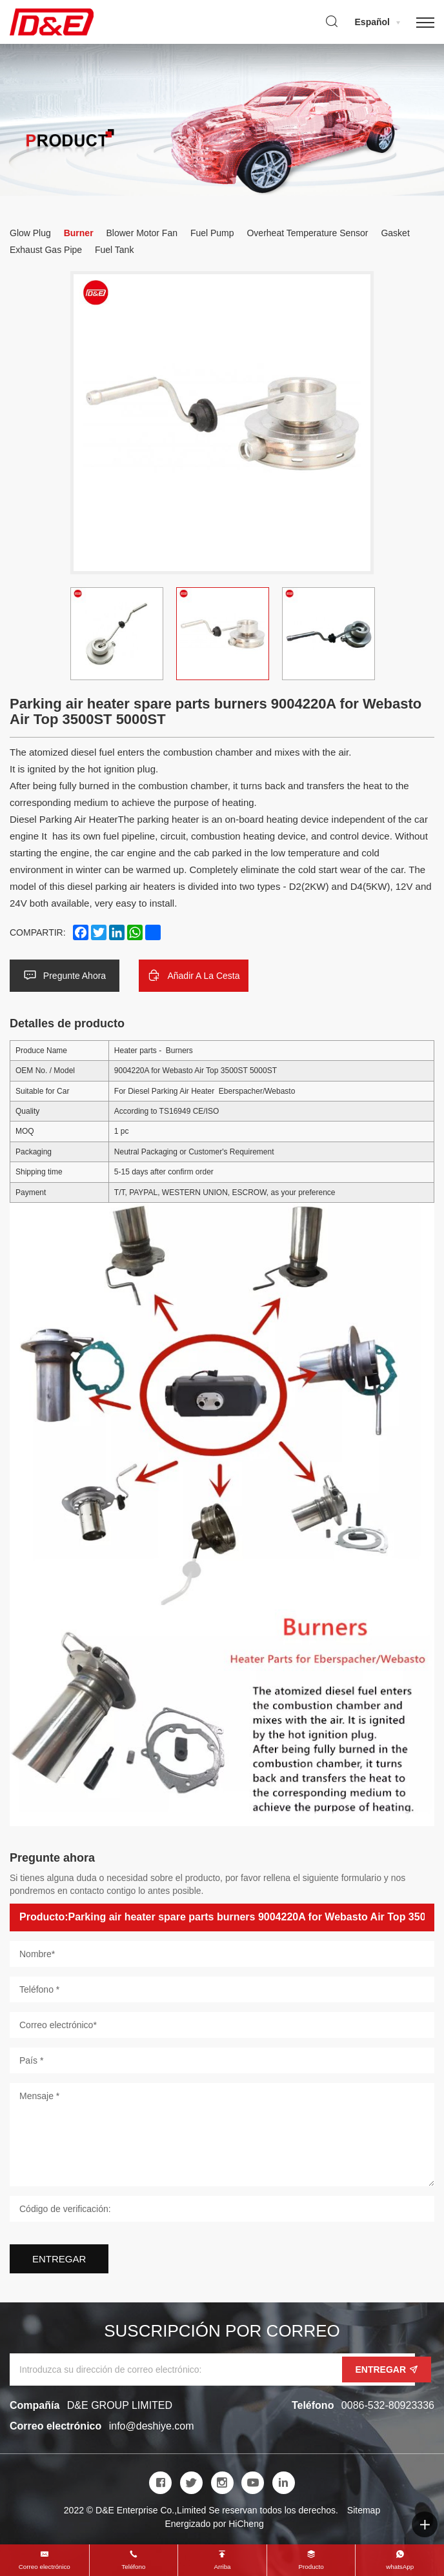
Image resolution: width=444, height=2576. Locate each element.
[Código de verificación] (222, 2209)
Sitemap (363, 2510)
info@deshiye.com (151, 2425)
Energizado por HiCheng (214, 2524)
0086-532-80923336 (387, 2405)
